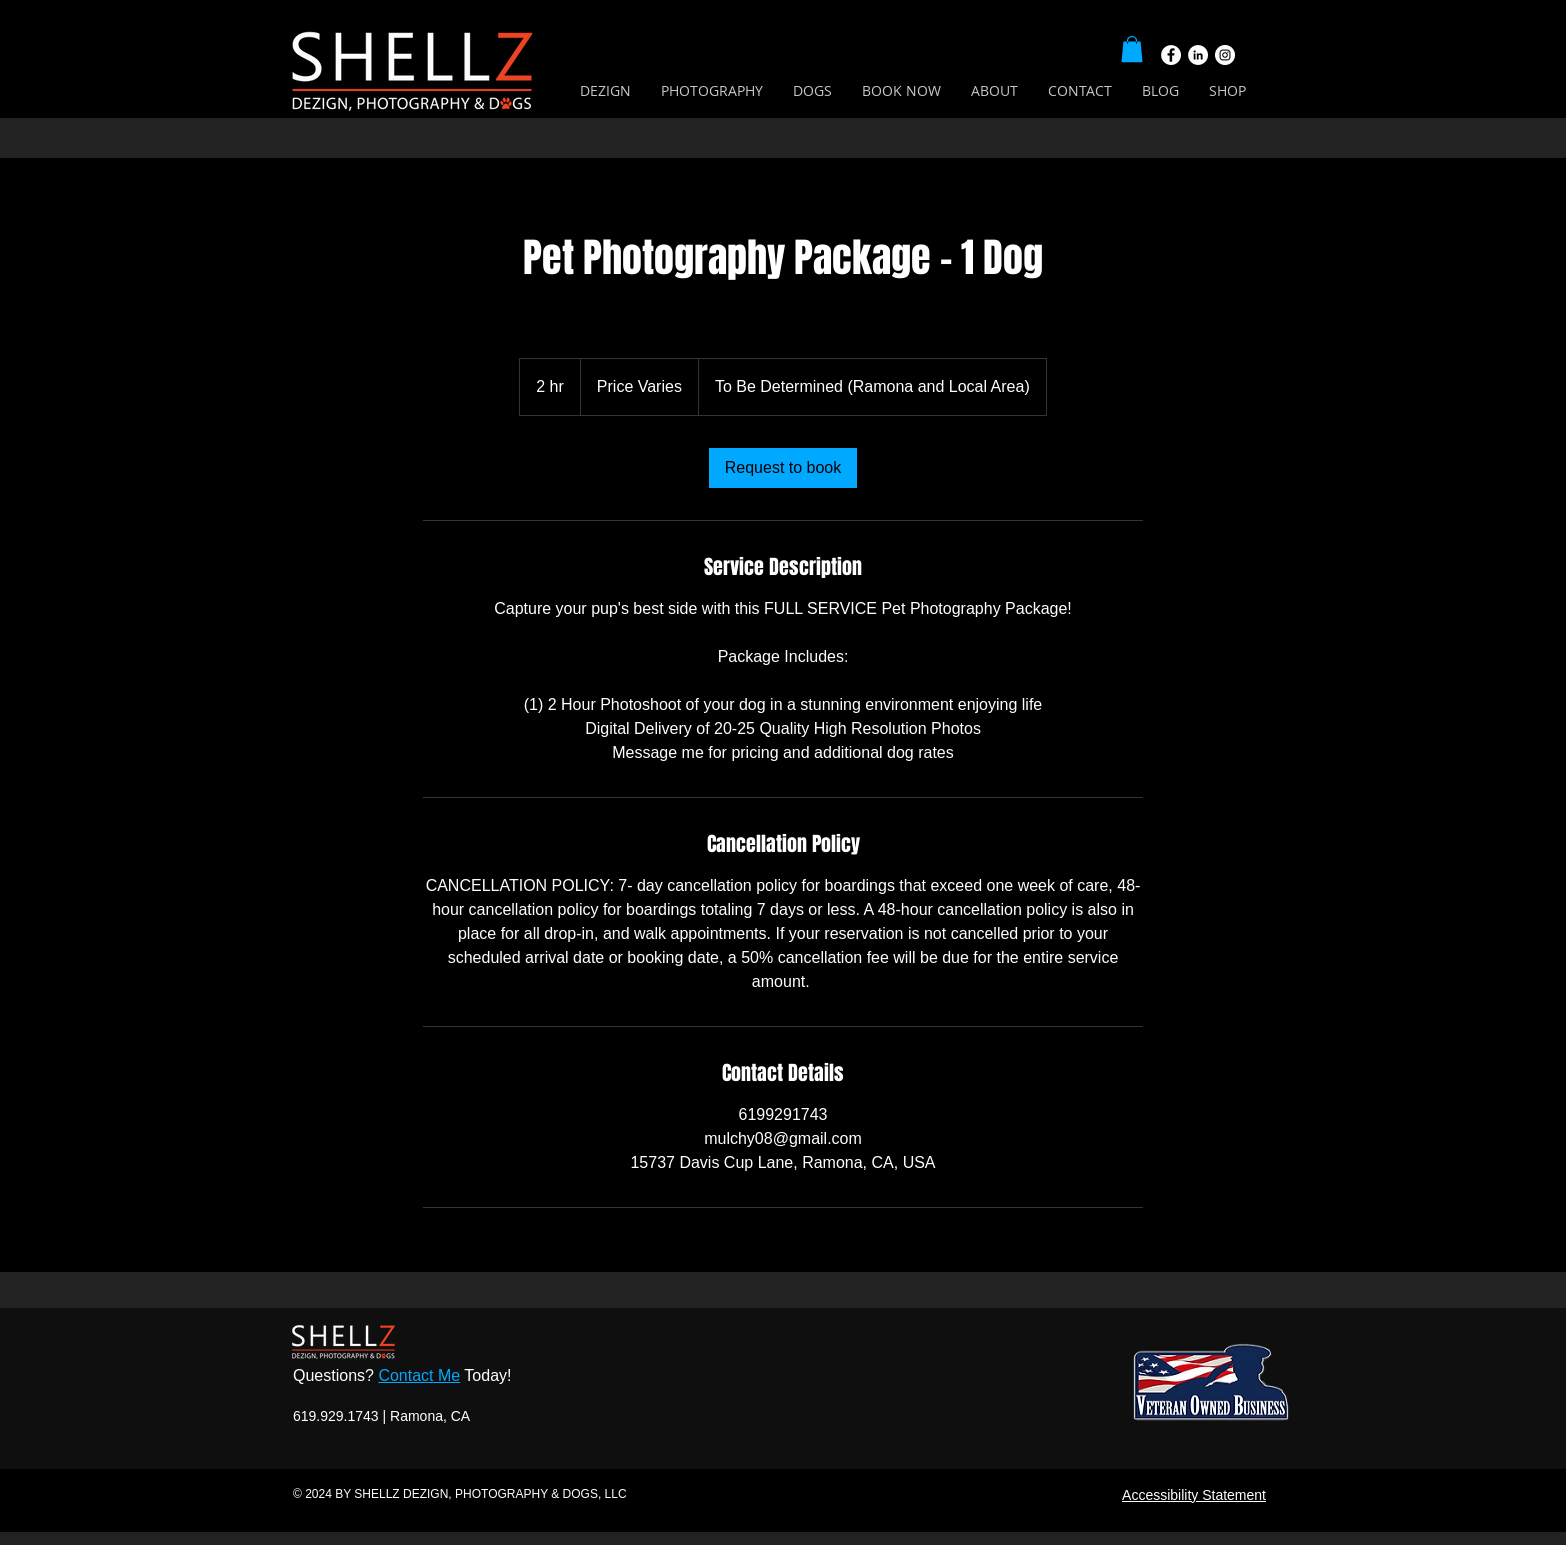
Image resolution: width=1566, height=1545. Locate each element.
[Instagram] (1225, 55)
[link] (783, 468)
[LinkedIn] (1198, 55)
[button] (1132, 49)
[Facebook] (1171, 55)
